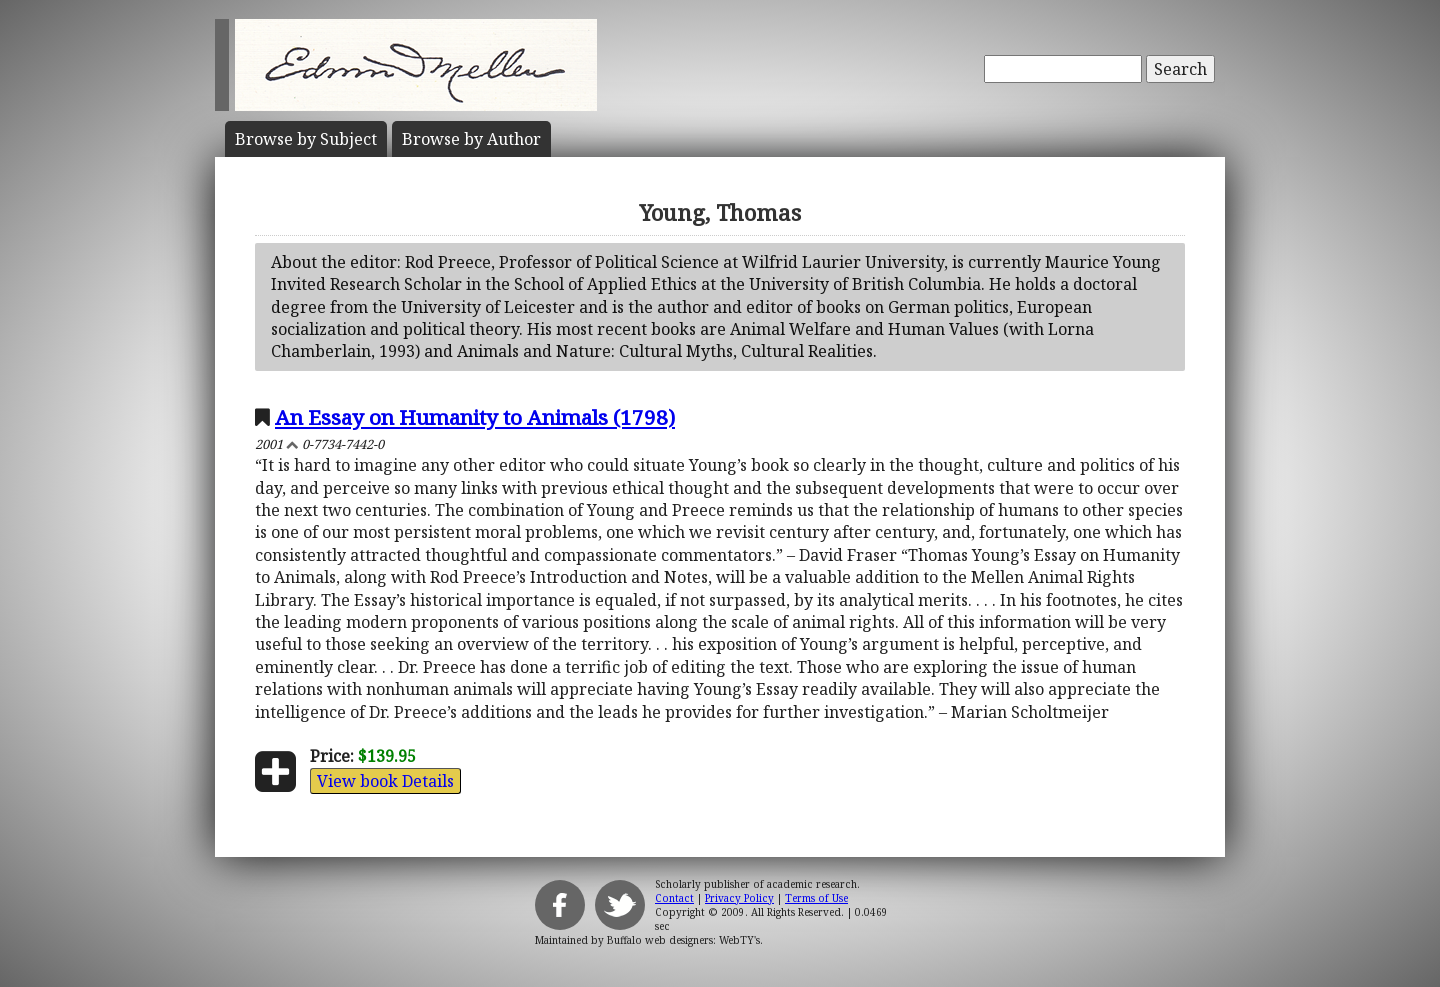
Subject (306, 139)
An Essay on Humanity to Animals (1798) (475, 417)
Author (471, 139)
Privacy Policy (739, 898)
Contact (674, 898)
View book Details (385, 781)
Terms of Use (816, 898)
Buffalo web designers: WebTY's (683, 940)
